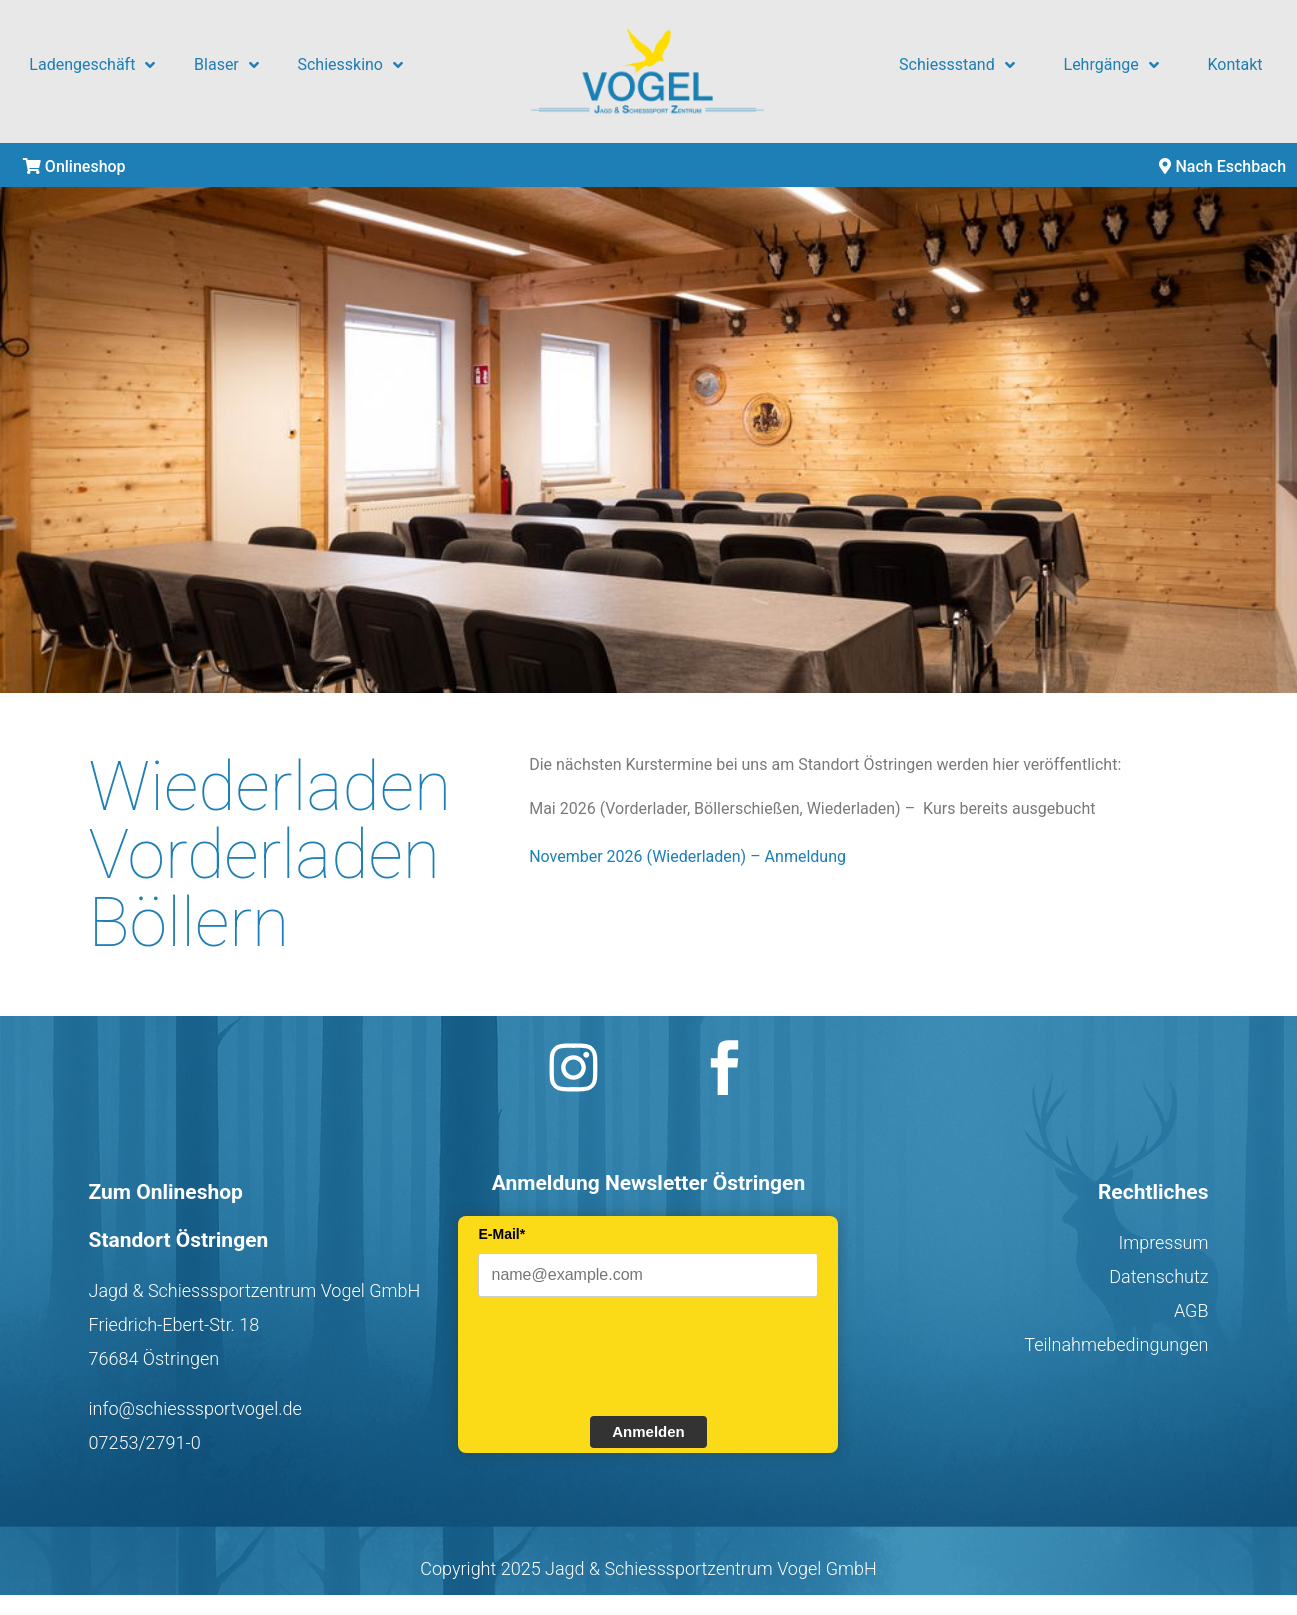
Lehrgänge (1111, 65)
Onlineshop (74, 166)
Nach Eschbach (1222, 166)
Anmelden (648, 1431)
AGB (1191, 1310)
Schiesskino (350, 65)
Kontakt (1235, 64)
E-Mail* (501, 1234)
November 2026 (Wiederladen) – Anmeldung (687, 856)
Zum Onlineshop (166, 1192)
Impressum (1163, 1242)
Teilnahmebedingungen (1116, 1344)
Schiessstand (957, 65)
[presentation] (630, 1354)
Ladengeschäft (92, 65)
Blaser (226, 65)
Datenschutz (1158, 1276)
